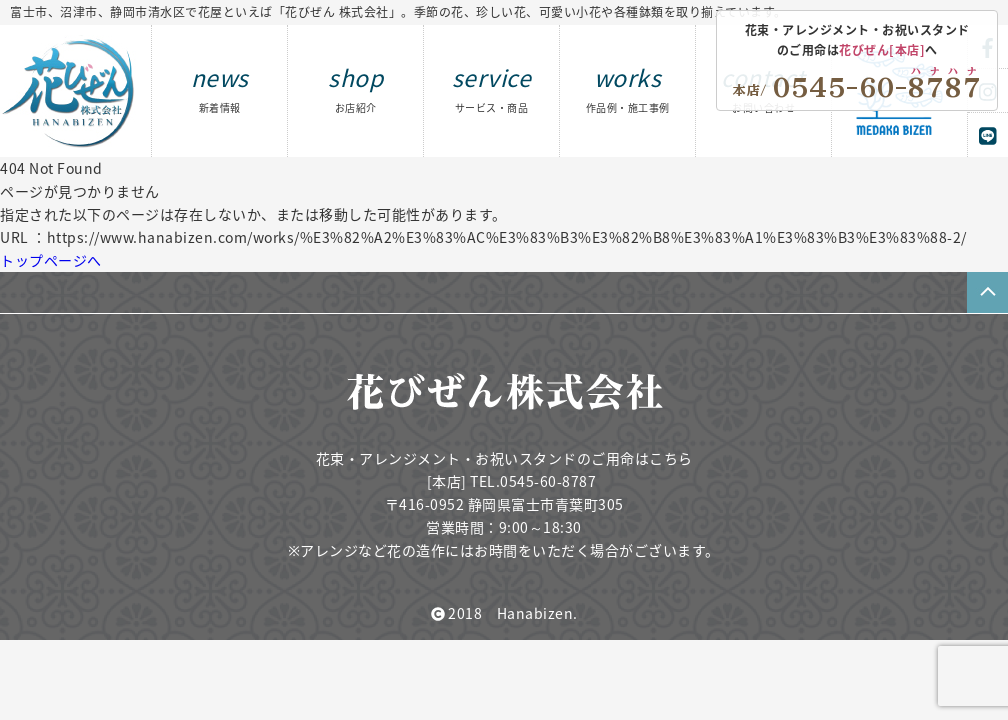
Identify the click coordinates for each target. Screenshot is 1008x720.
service (492, 87)
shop (355, 87)
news (220, 87)
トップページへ (51, 260)
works (628, 87)
